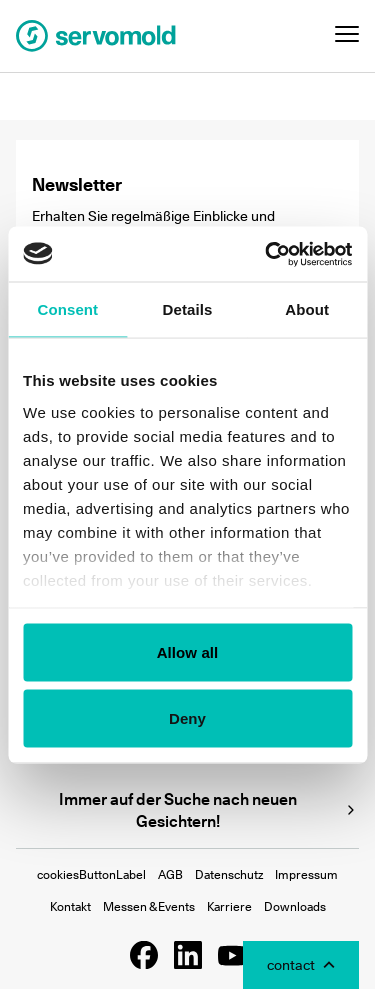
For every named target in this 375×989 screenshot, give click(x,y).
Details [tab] (188, 309)
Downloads (295, 906)
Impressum (306, 874)
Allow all (188, 652)
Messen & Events (149, 906)
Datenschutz (229, 874)
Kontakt (70, 906)
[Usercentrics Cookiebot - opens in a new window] (267, 254)
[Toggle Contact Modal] (301, 965)
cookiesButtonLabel (91, 874)
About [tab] (307, 309)
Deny (187, 717)
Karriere (229, 906)
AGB (170, 874)
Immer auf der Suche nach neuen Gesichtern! (209, 810)
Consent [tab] (67, 309)
